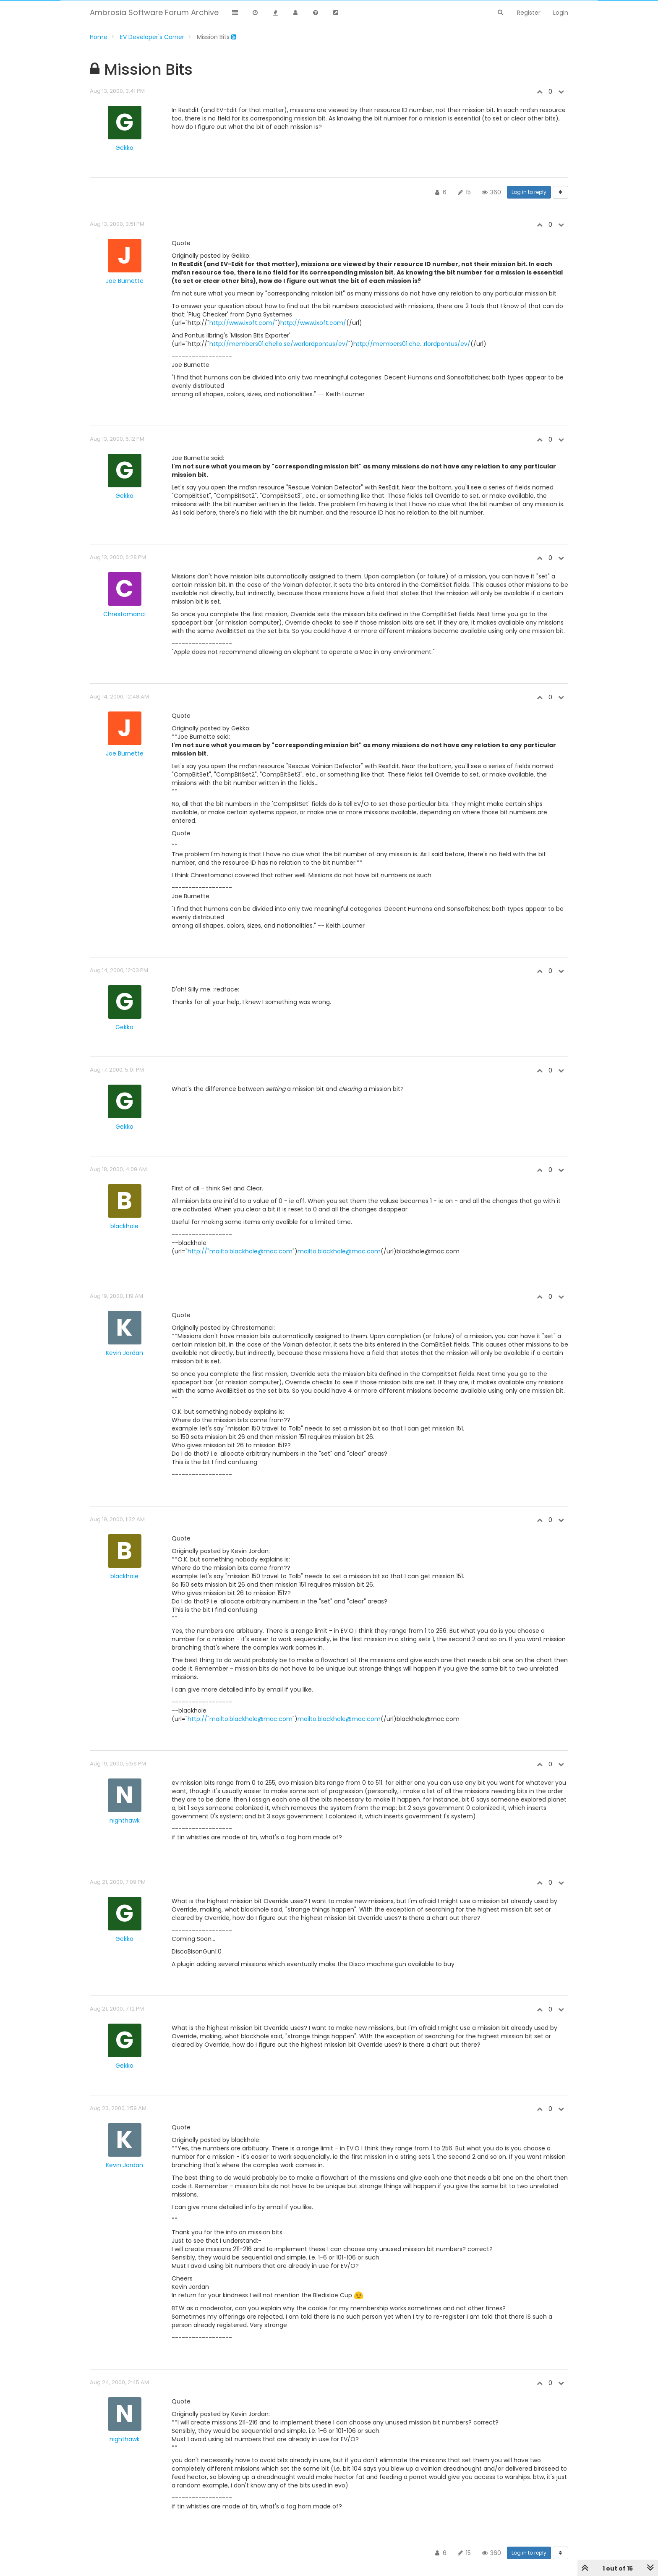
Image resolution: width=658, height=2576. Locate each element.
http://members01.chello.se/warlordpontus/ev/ (278, 344)
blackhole (124, 1226)
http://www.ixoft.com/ (242, 323)
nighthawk (125, 1820)
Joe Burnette (125, 281)
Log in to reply (529, 192)
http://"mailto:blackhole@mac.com (240, 1251)
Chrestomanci (124, 614)
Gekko (124, 148)
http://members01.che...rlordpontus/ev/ (411, 344)
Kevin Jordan (124, 1353)
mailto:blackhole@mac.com (339, 1251)
